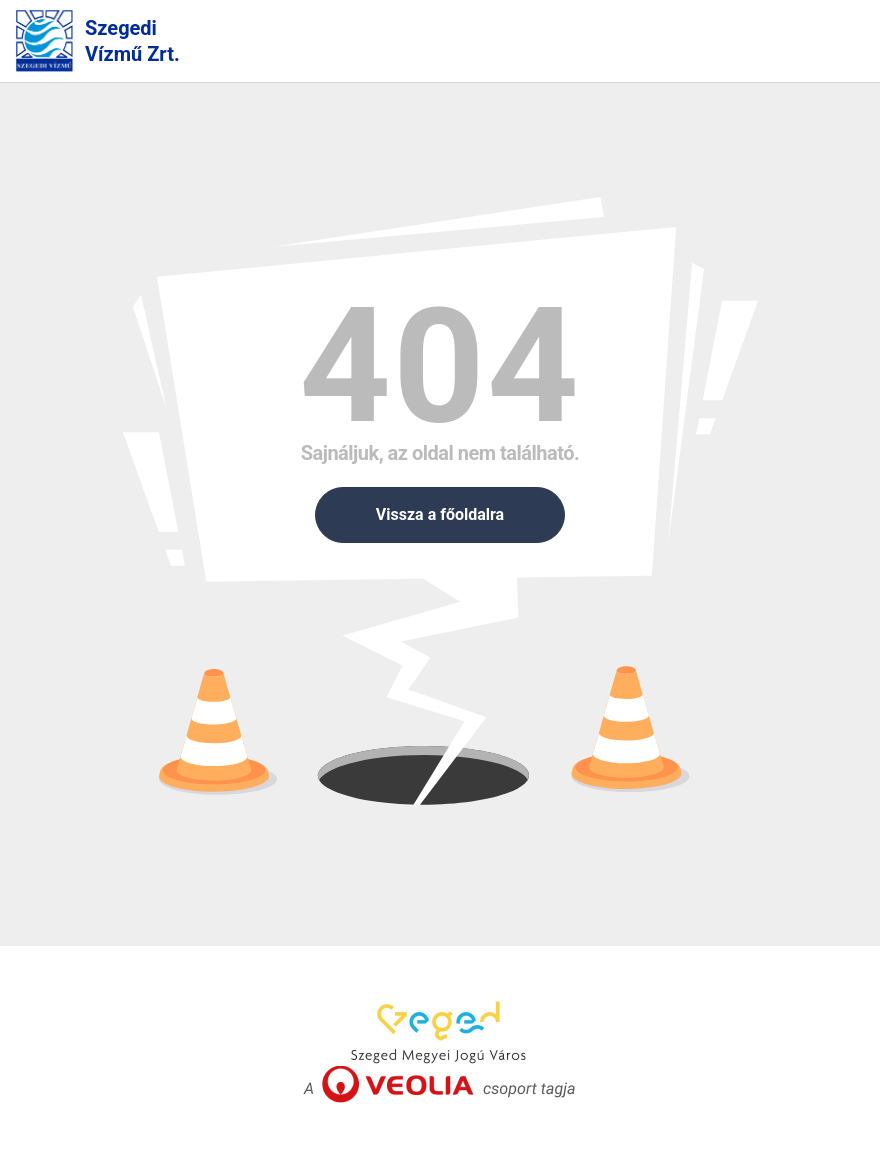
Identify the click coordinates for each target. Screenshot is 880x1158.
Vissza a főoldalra (440, 514)
